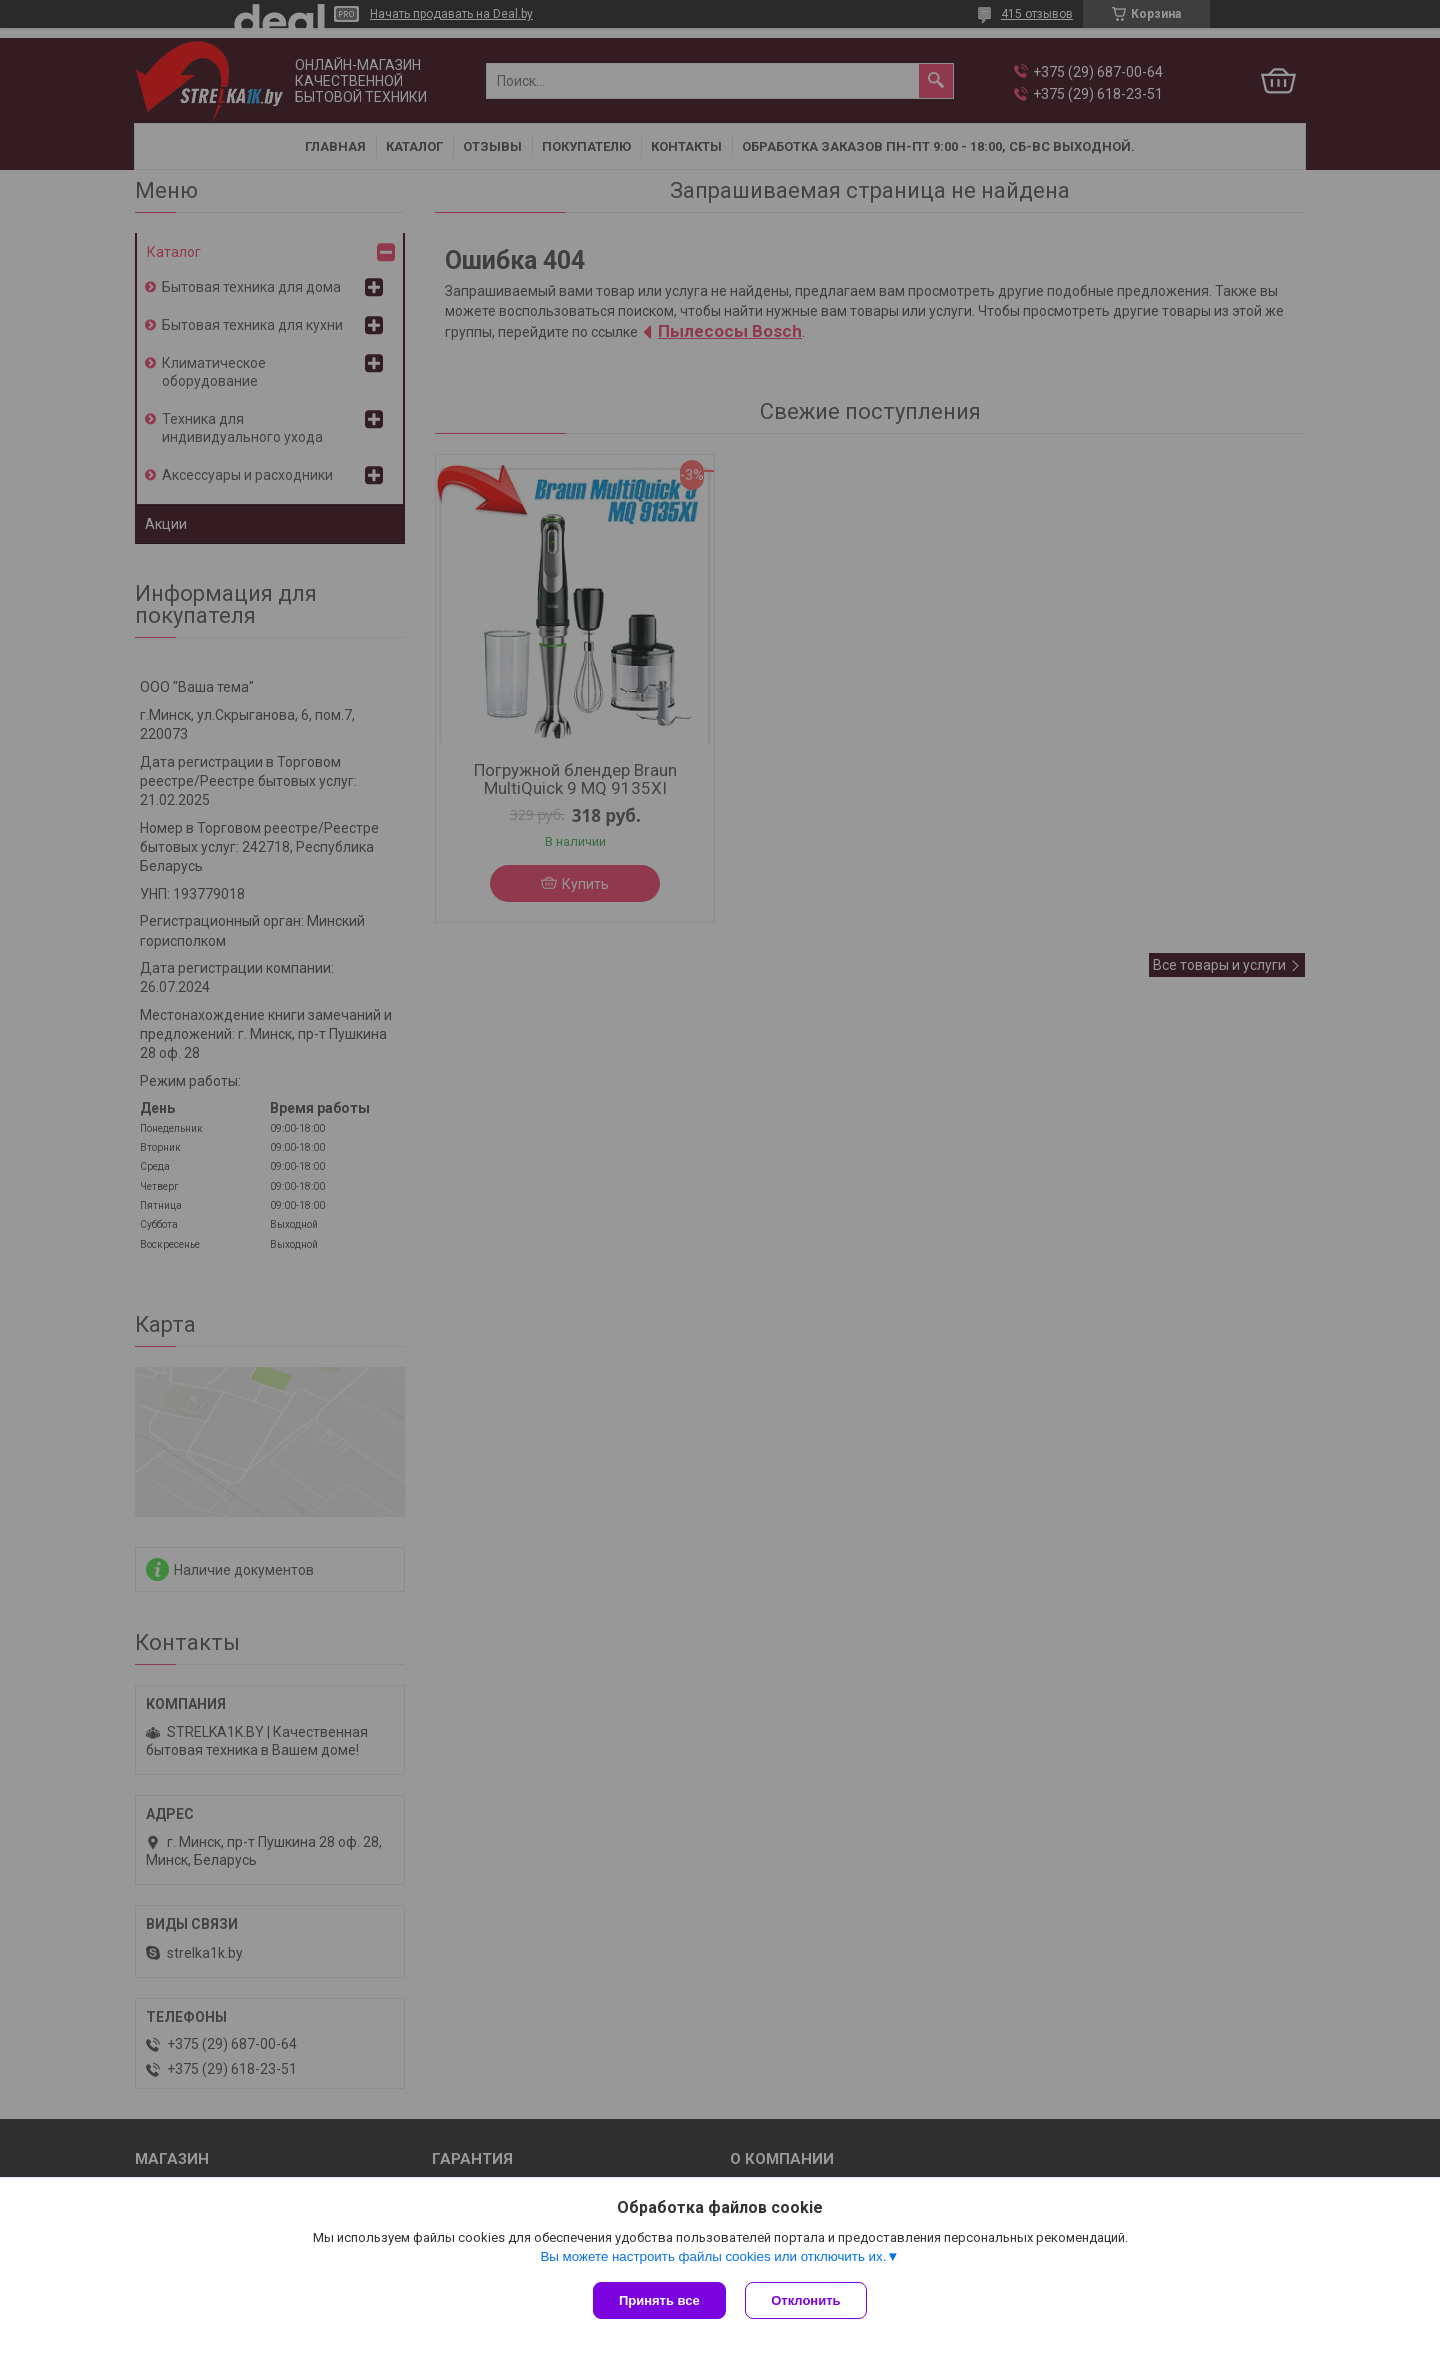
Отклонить (806, 2300)
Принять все (659, 2300)
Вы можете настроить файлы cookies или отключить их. (713, 2256)
